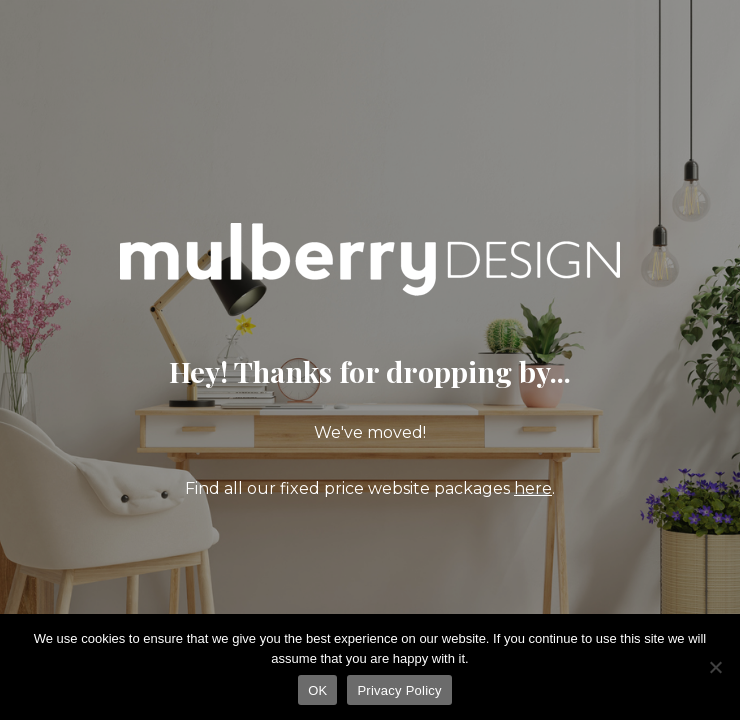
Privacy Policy (399, 690)
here (533, 488)
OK (317, 690)
